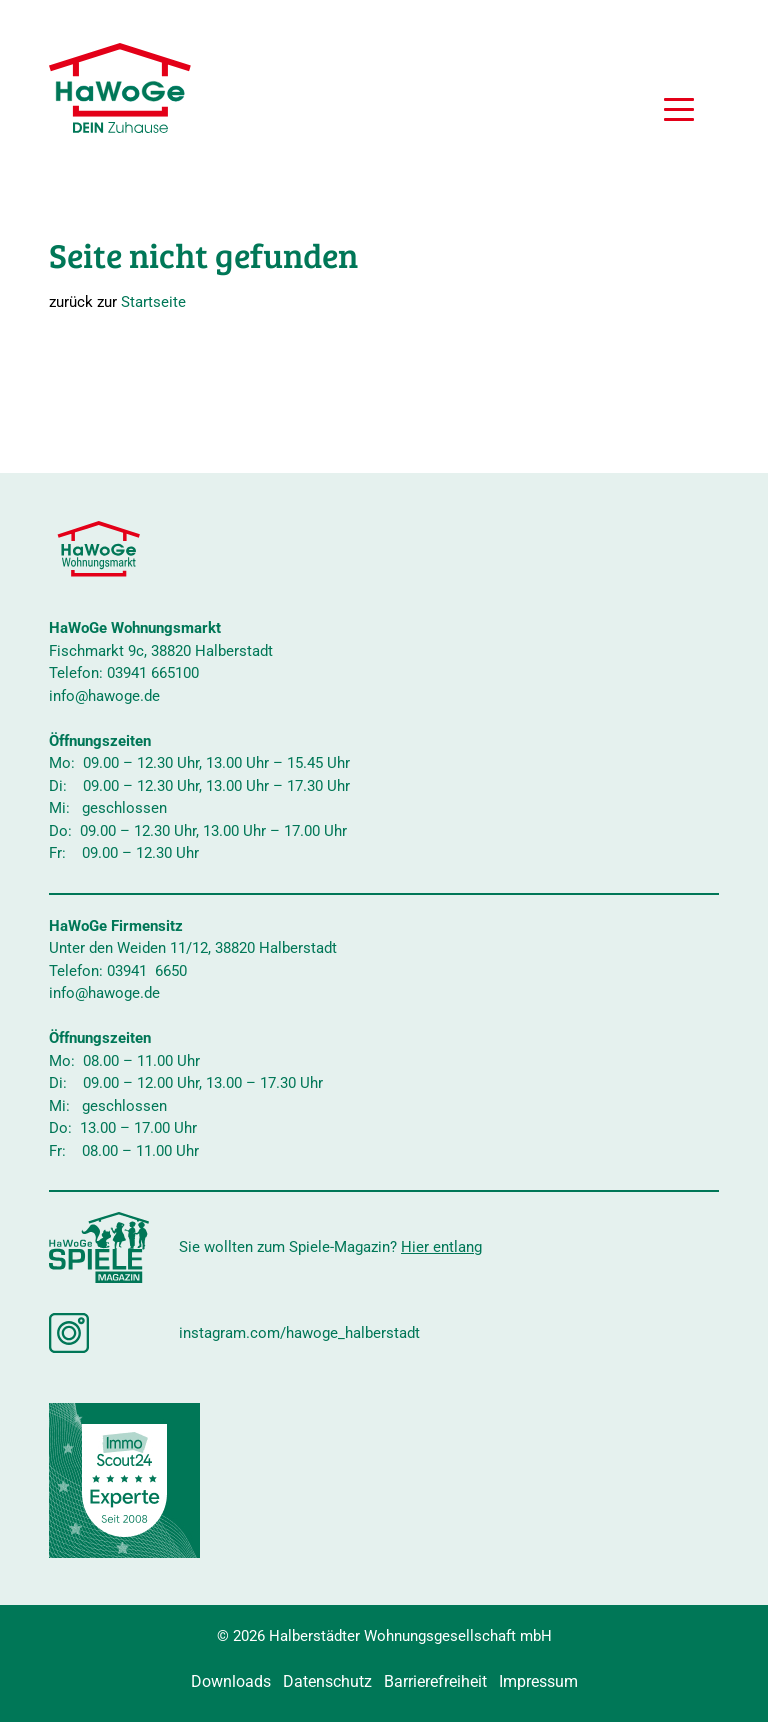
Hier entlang (441, 1247)
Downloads (231, 1681)
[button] (679, 112)
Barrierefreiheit (435, 1681)
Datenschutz (327, 1681)
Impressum (538, 1681)
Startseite (153, 302)
